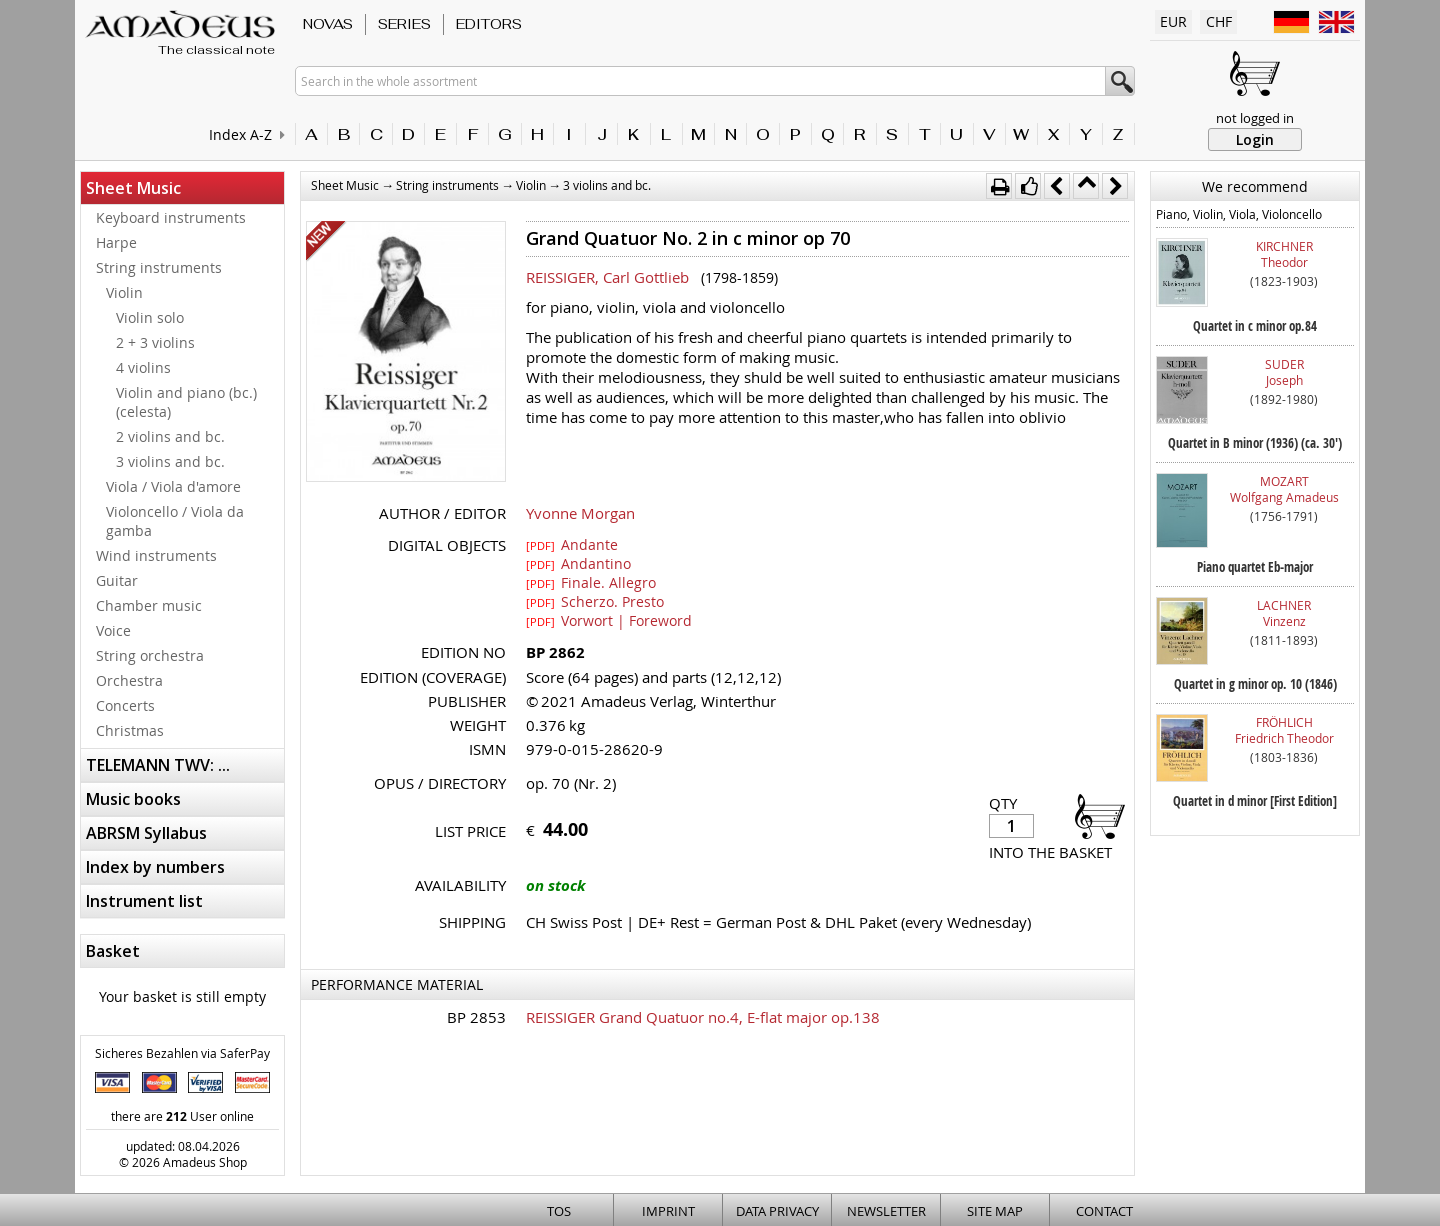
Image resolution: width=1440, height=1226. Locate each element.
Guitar (117, 580)
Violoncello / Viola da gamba (175, 521)
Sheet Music (133, 188)
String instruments (159, 267)
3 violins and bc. (170, 461)
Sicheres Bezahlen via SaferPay (182, 1053)
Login (1255, 139)
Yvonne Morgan (580, 513)
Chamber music (149, 605)
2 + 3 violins (155, 342)
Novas (328, 24)
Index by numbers (155, 867)
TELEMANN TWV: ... (158, 765)
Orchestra (129, 680)
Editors (489, 24)
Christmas (130, 730)
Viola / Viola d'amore (173, 486)
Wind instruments (156, 555)
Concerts (125, 705)
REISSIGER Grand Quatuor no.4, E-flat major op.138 (703, 1017)
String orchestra (150, 655)
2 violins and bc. (170, 436)
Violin (124, 292)
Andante (572, 544)
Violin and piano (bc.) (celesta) (186, 402)
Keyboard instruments (171, 217)
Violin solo (150, 317)
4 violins (143, 367)
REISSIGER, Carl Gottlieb (607, 277)
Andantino (578, 563)
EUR (1173, 21)
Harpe (116, 242)
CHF (1219, 21)
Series (404, 24)
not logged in (1255, 118)
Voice (113, 630)
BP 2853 (476, 1017)
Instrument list (144, 901)
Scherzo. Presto (595, 601)
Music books (133, 799)
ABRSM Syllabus (146, 833)
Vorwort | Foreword (609, 620)
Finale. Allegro (591, 582)
